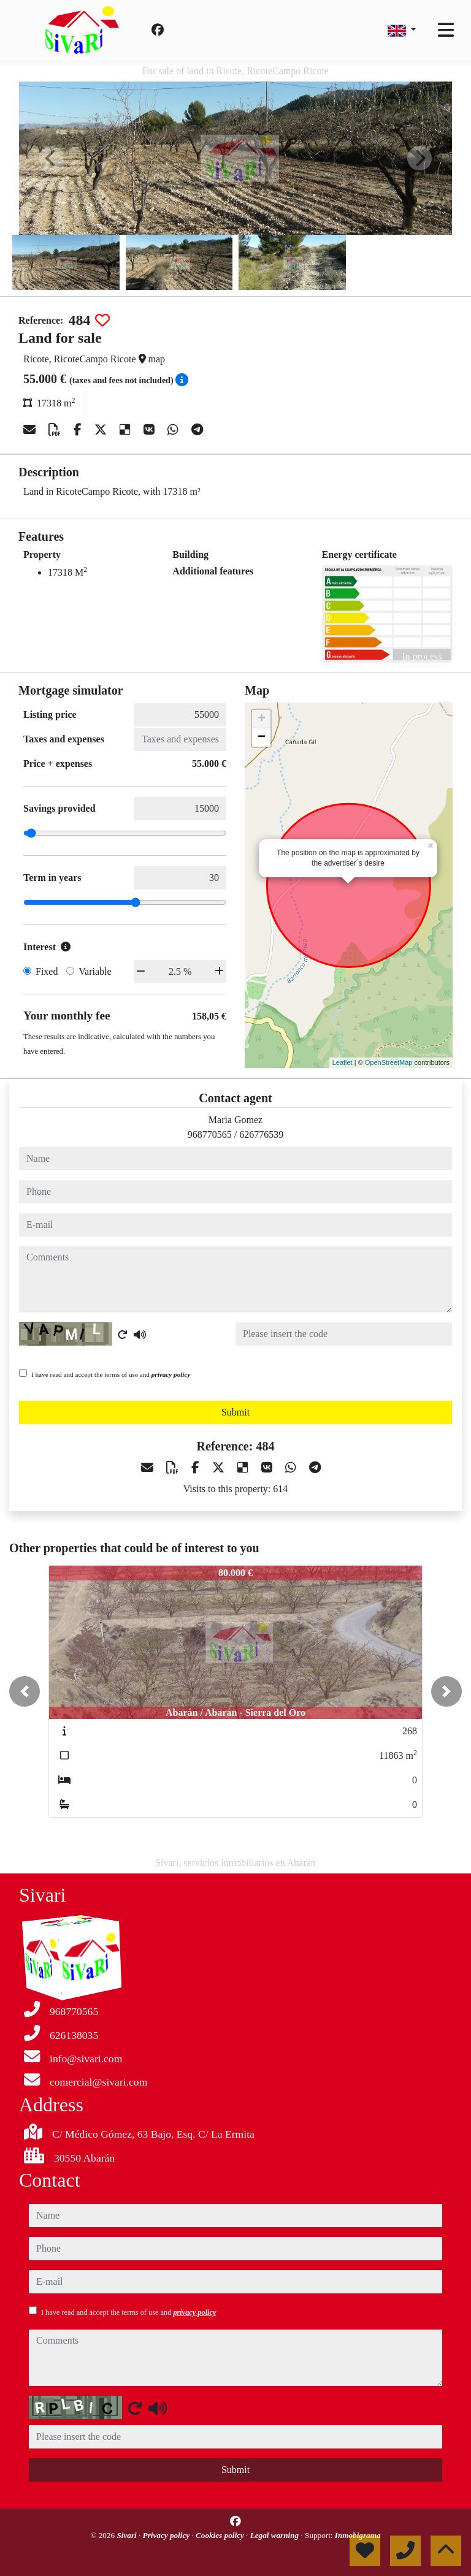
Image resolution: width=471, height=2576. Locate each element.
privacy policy (171, 1374)
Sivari (128, 2535)
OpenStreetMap (389, 1062)
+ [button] (262, 719)
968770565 (210, 1134)
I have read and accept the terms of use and (110, 1374)
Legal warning (275, 2535)
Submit (235, 1412)
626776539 (261, 1134)
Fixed (47, 971)
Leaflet (342, 1062)
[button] (24, 1691)
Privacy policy (167, 2535)
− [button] (262, 737)
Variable (94, 971)
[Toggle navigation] (446, 30)
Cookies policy (221, 2535)
